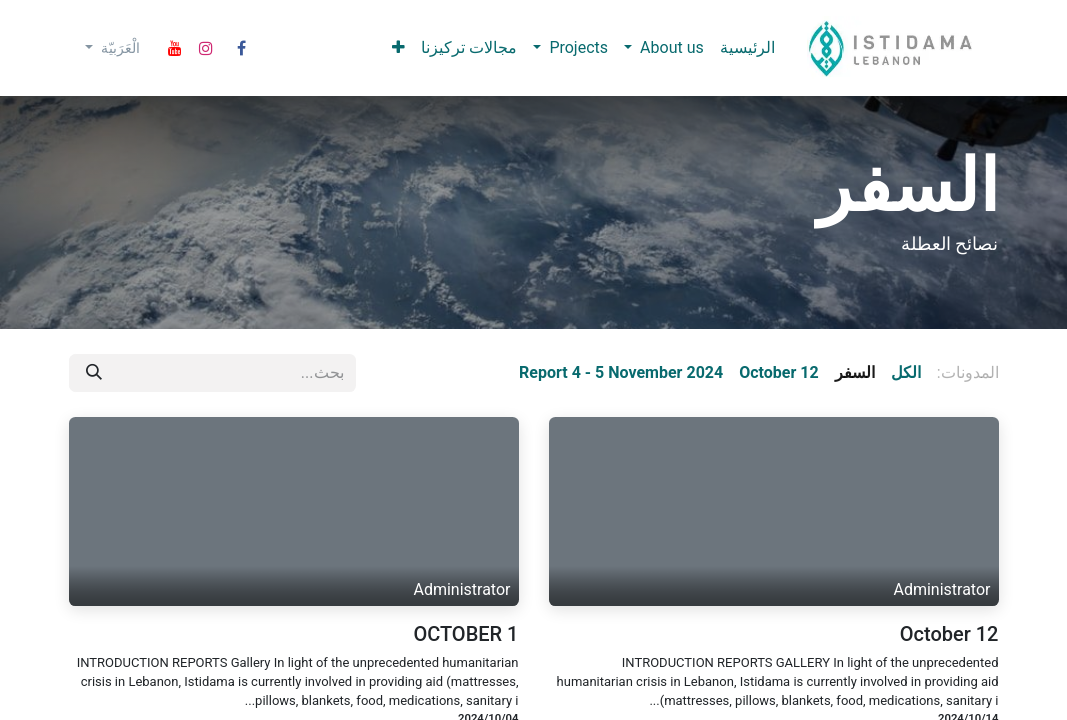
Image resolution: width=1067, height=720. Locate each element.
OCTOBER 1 (465, 634)
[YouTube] (175, 48)
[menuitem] (747, 48)
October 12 (949, 634)
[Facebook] (241, 48)
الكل (906, 372)
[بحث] (94, 373)
